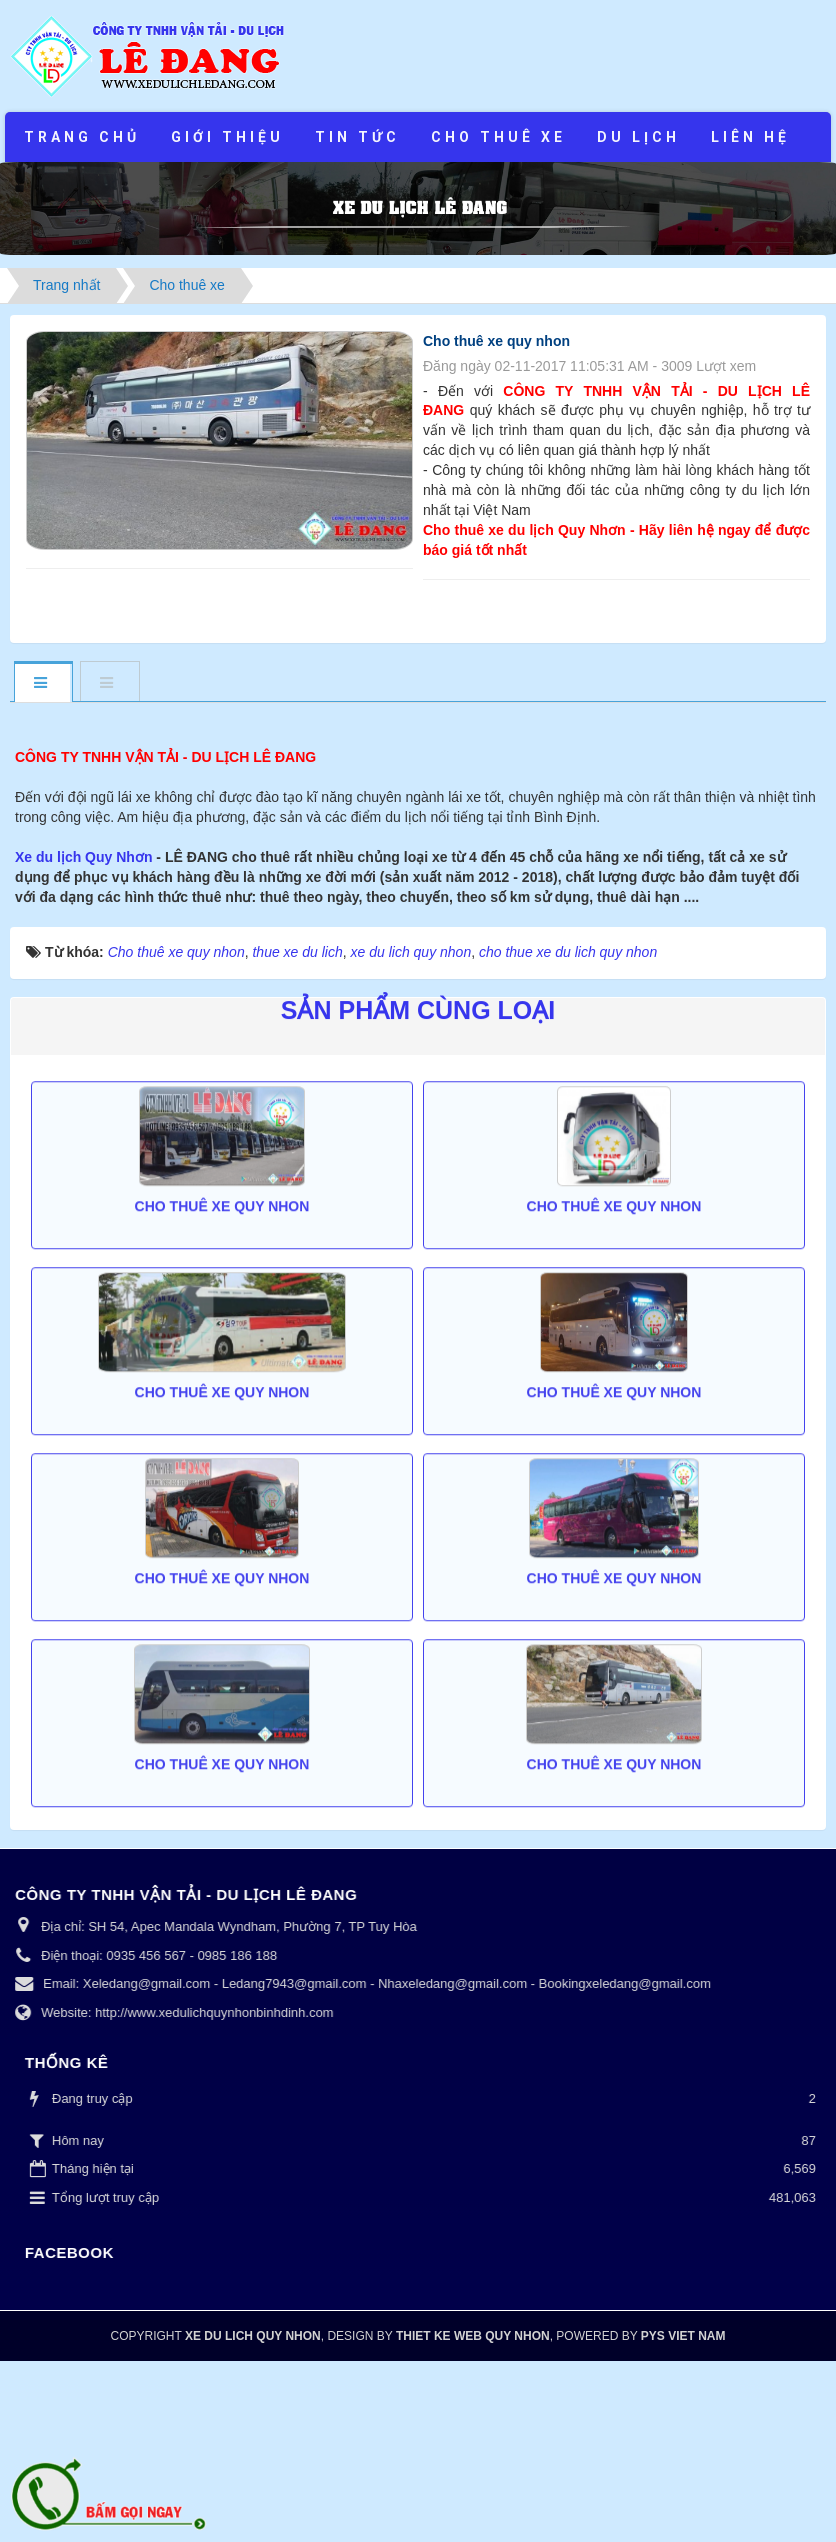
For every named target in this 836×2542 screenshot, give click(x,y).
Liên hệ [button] (750, 137)
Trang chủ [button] (82, 137)
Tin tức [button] (357, 137)
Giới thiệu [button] (227, 137)
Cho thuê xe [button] (498, 137)
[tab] (43, 683)
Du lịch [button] (638, 137)
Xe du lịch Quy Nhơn (85, 1038)
